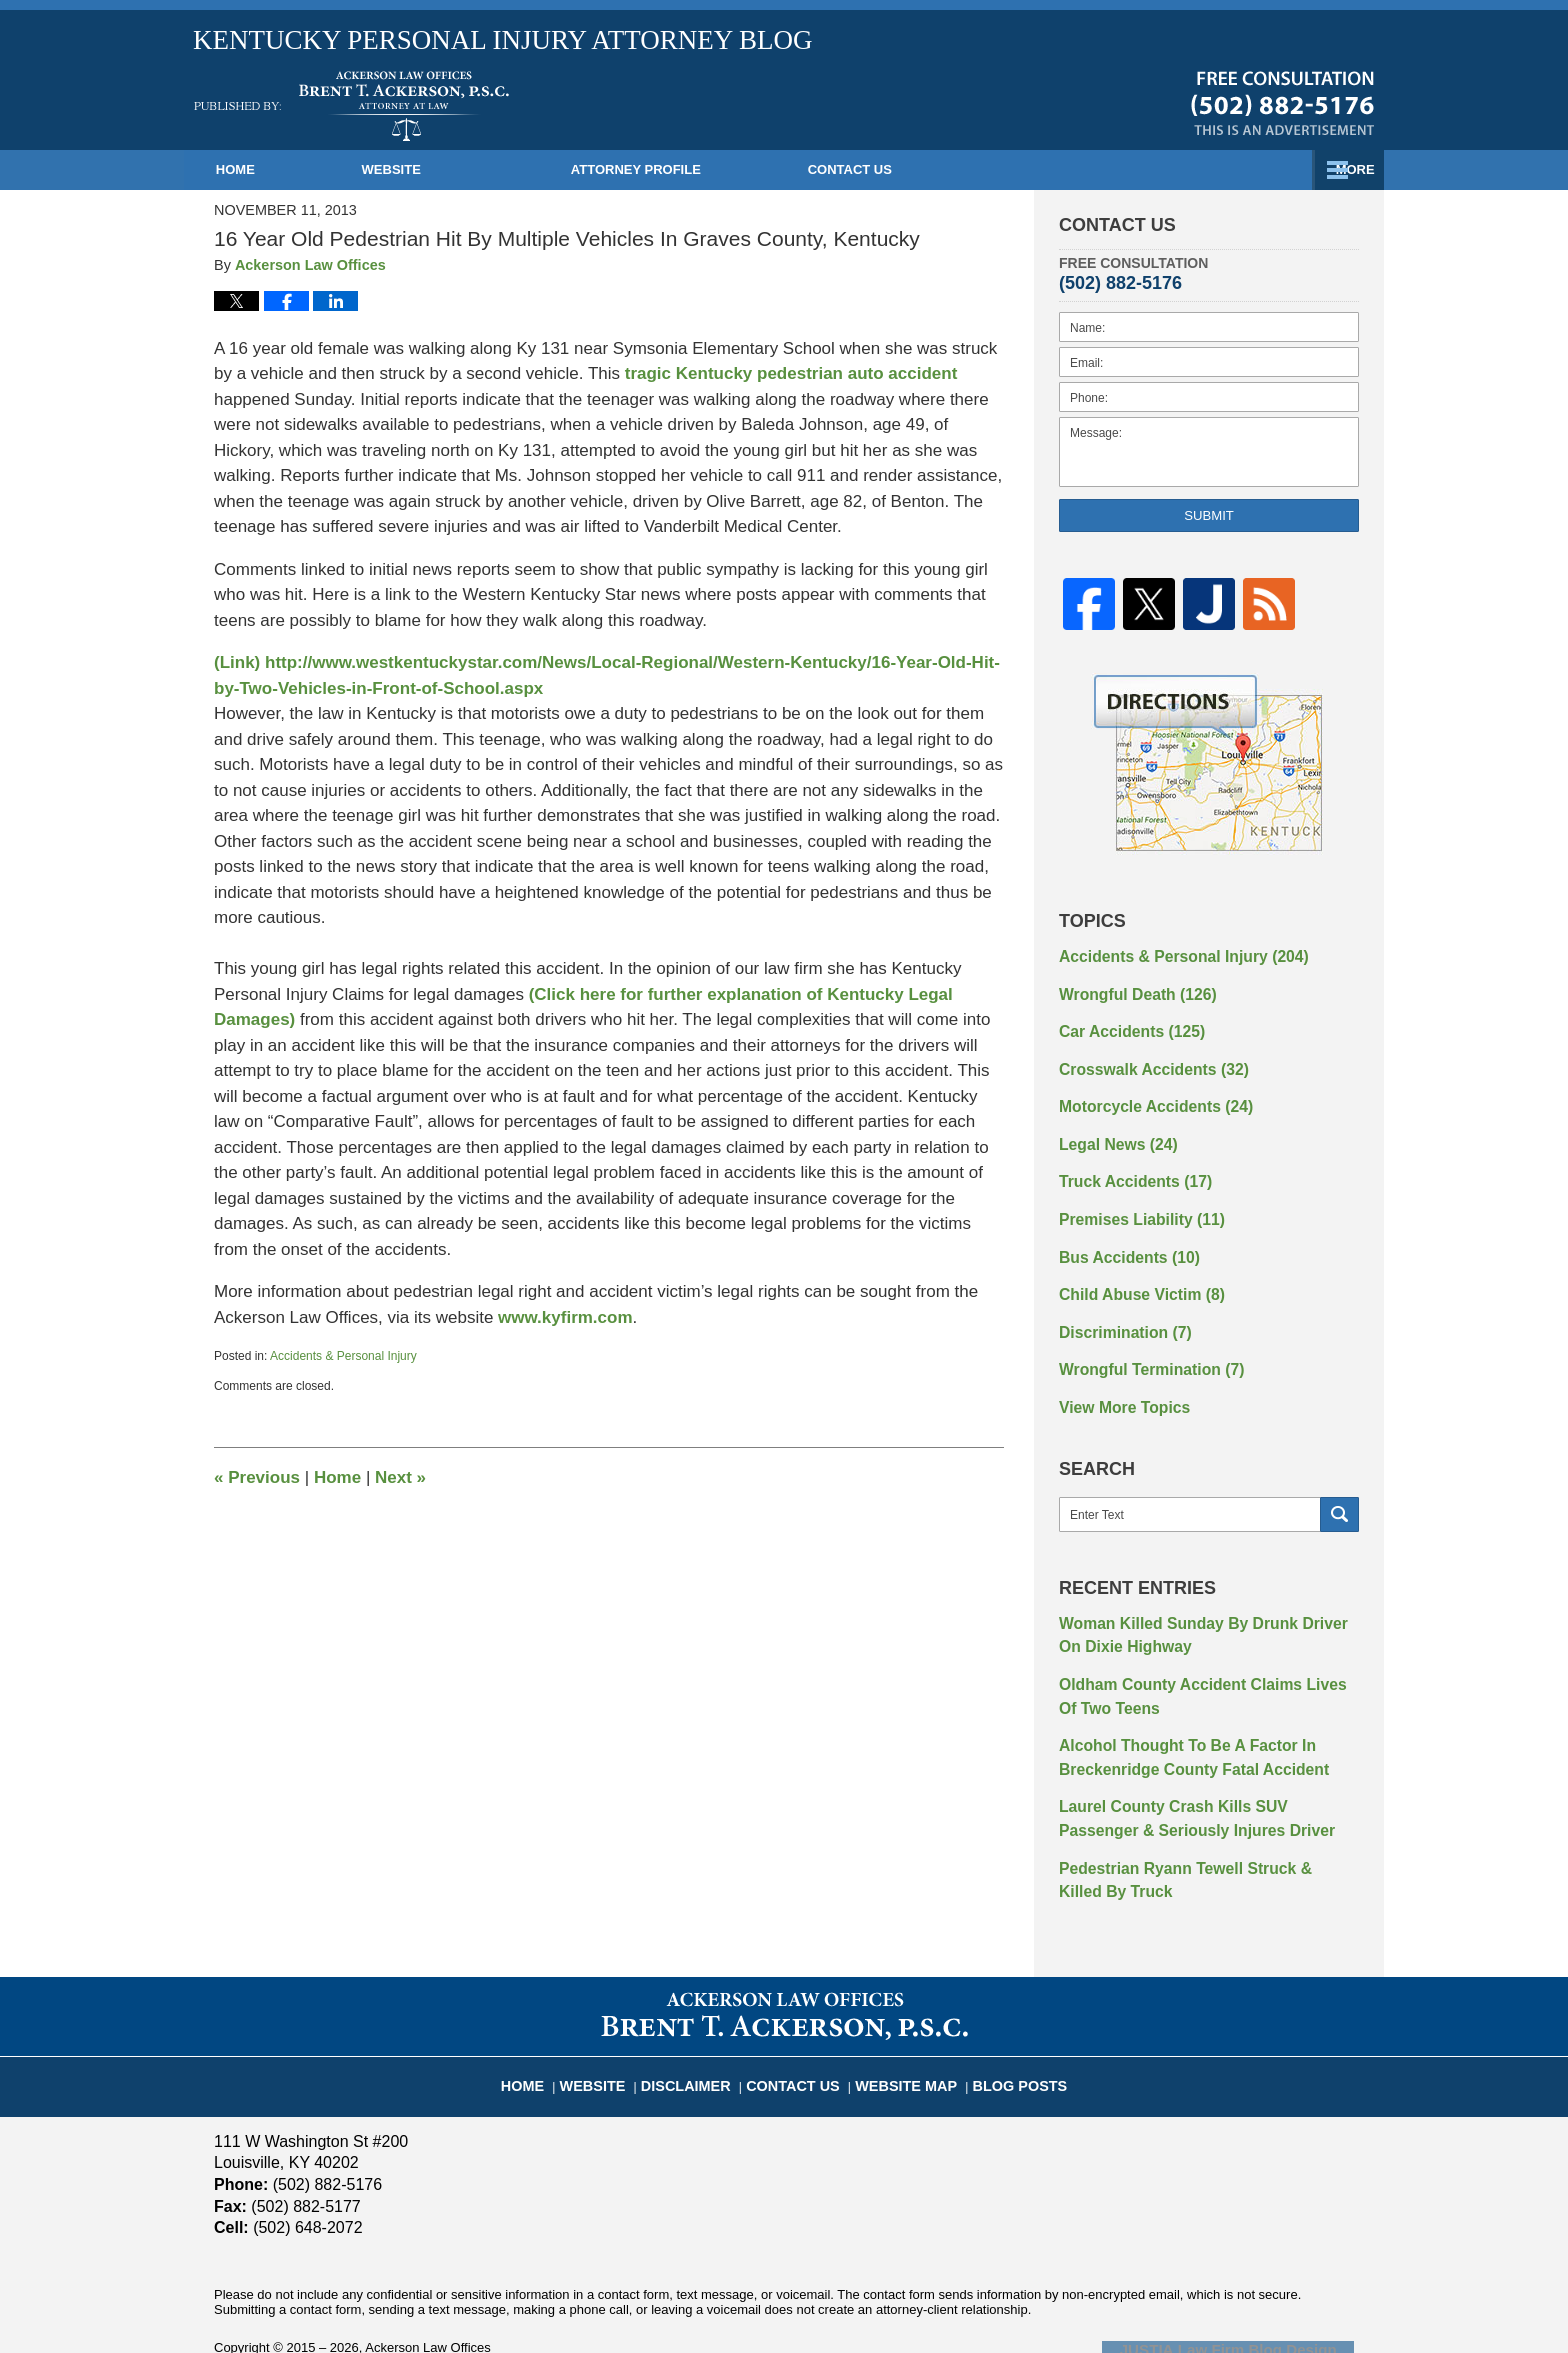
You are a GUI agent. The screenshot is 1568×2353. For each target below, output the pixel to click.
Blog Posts (999, 2016)
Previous (257, 1477)
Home (278, 169)
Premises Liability (1133, 1199)
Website (477, 169)
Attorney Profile (722, 169)
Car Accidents (1124, 1024)
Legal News (1112, 1129)
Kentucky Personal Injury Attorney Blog (351, 106)
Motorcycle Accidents (1145, 1094)
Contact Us (1244, 169)
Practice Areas (994, 169)
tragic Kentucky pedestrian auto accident (791, 373)
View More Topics (1117, 1374)
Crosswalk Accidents (1143, 1059)
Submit (1209, 515)
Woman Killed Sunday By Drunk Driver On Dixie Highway (1199, 1598)
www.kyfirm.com (565, 1317)
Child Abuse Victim (1133, 1269)
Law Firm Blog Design (1258, 2289)
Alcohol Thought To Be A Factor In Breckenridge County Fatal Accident (1179, 1710)
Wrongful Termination (1141, 1339)
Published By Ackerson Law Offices (1282, 103)
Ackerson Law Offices (427, 2287)
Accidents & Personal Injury (343, 1356)
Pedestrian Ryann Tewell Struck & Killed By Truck (1203, 1822)
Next (400, 1477)
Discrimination (1118, 1304)
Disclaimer (702, 2016)
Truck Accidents (1127, 1164)
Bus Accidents (1122, 1234)
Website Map (899, 2016)
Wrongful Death (1129, 989)
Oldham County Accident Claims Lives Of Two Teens (1197, 1654)
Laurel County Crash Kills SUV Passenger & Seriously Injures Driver (1205, 1766)
